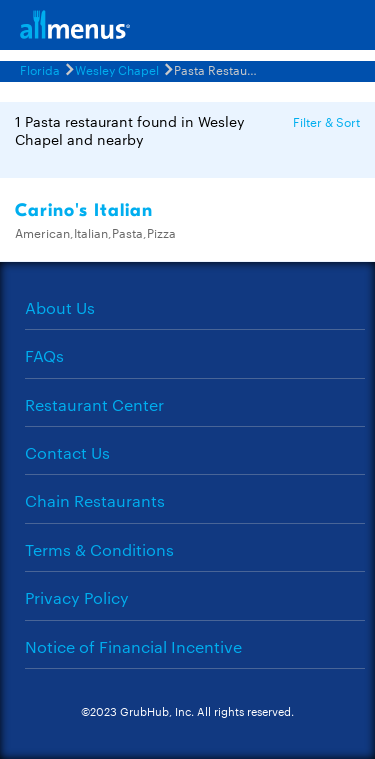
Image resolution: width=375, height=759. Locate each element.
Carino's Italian (84, 210)
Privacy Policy (77, 597)
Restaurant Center (94, 404)
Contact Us (67, 452)
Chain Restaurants (95, 500)
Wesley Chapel (117, 69)
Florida (40, 69)
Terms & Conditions (99, 549)
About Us (60, 307)
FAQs (44, 355)
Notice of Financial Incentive (133, 646)
